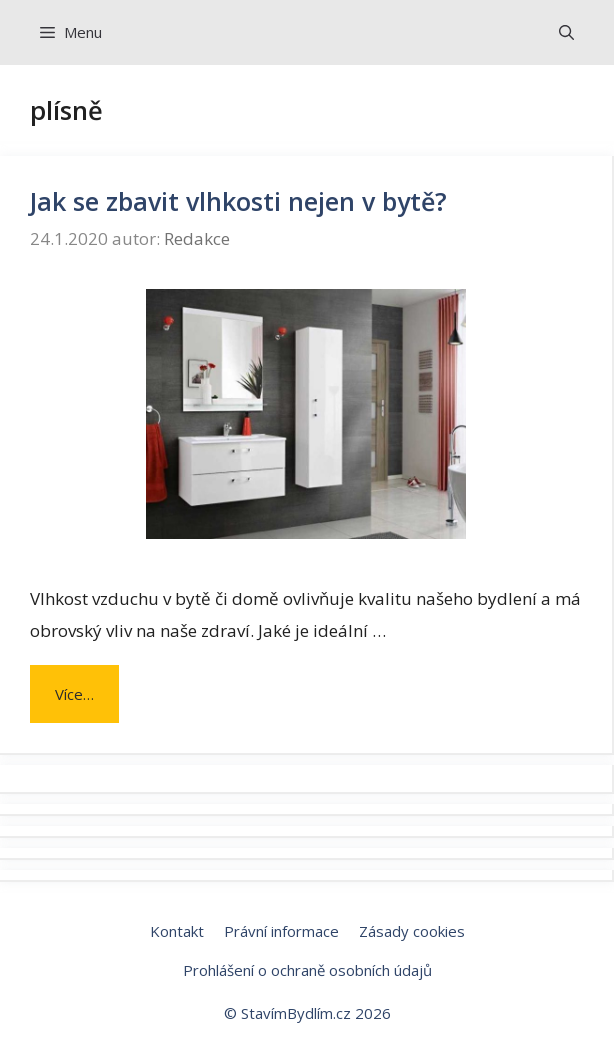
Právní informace (281, 931)
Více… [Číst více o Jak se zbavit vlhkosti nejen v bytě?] (74, 694)
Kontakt (177, 931)
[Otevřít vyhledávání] (566, 32)
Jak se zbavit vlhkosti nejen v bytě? (238, 201)
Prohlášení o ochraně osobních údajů (307, 970)
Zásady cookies (412, 931)
